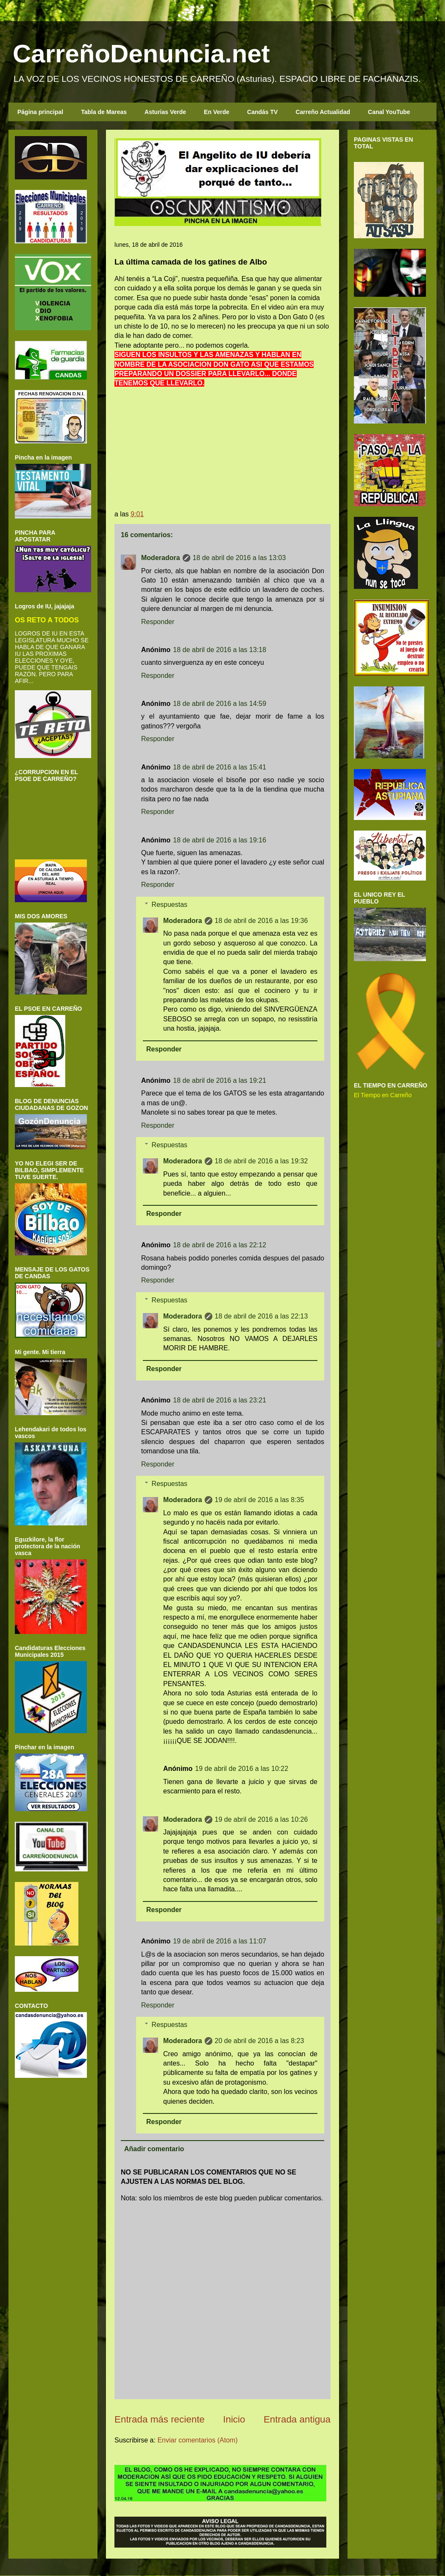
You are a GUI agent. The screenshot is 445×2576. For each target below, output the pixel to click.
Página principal (40, 112)
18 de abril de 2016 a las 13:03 (239, 557)
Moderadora (160, 557)
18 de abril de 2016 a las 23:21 (219, 1400)
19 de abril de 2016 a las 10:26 (261, 1819)
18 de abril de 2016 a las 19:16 (219, 840)
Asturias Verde (165, 112)
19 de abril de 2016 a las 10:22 (241, 1768)
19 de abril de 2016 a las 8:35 (259, 1499)
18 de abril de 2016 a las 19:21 (219, 1080)
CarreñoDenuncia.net (141, 53)
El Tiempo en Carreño (383, 1095)
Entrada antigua (297, 2419)
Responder (157, 621)
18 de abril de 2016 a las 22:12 (219, 1245)
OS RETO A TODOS (47, 620)
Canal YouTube (389, 112)
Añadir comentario (154, 2148)
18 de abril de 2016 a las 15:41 (219, 767)
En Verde (216, 112)
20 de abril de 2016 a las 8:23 (259, 2040)
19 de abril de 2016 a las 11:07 (219, 1941)
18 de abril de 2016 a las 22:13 (261, 1316)
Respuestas (170, 904)
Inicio (234, 2419)
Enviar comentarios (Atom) (197, 2440)
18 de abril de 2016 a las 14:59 (219, 703)
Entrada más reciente (159, 2419)
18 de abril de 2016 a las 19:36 (261, 920)
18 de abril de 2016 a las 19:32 (261, 1161)
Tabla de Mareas (104, 112)
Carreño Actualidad (322, 112)
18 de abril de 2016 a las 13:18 (219, 649)
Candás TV (262, 112)
